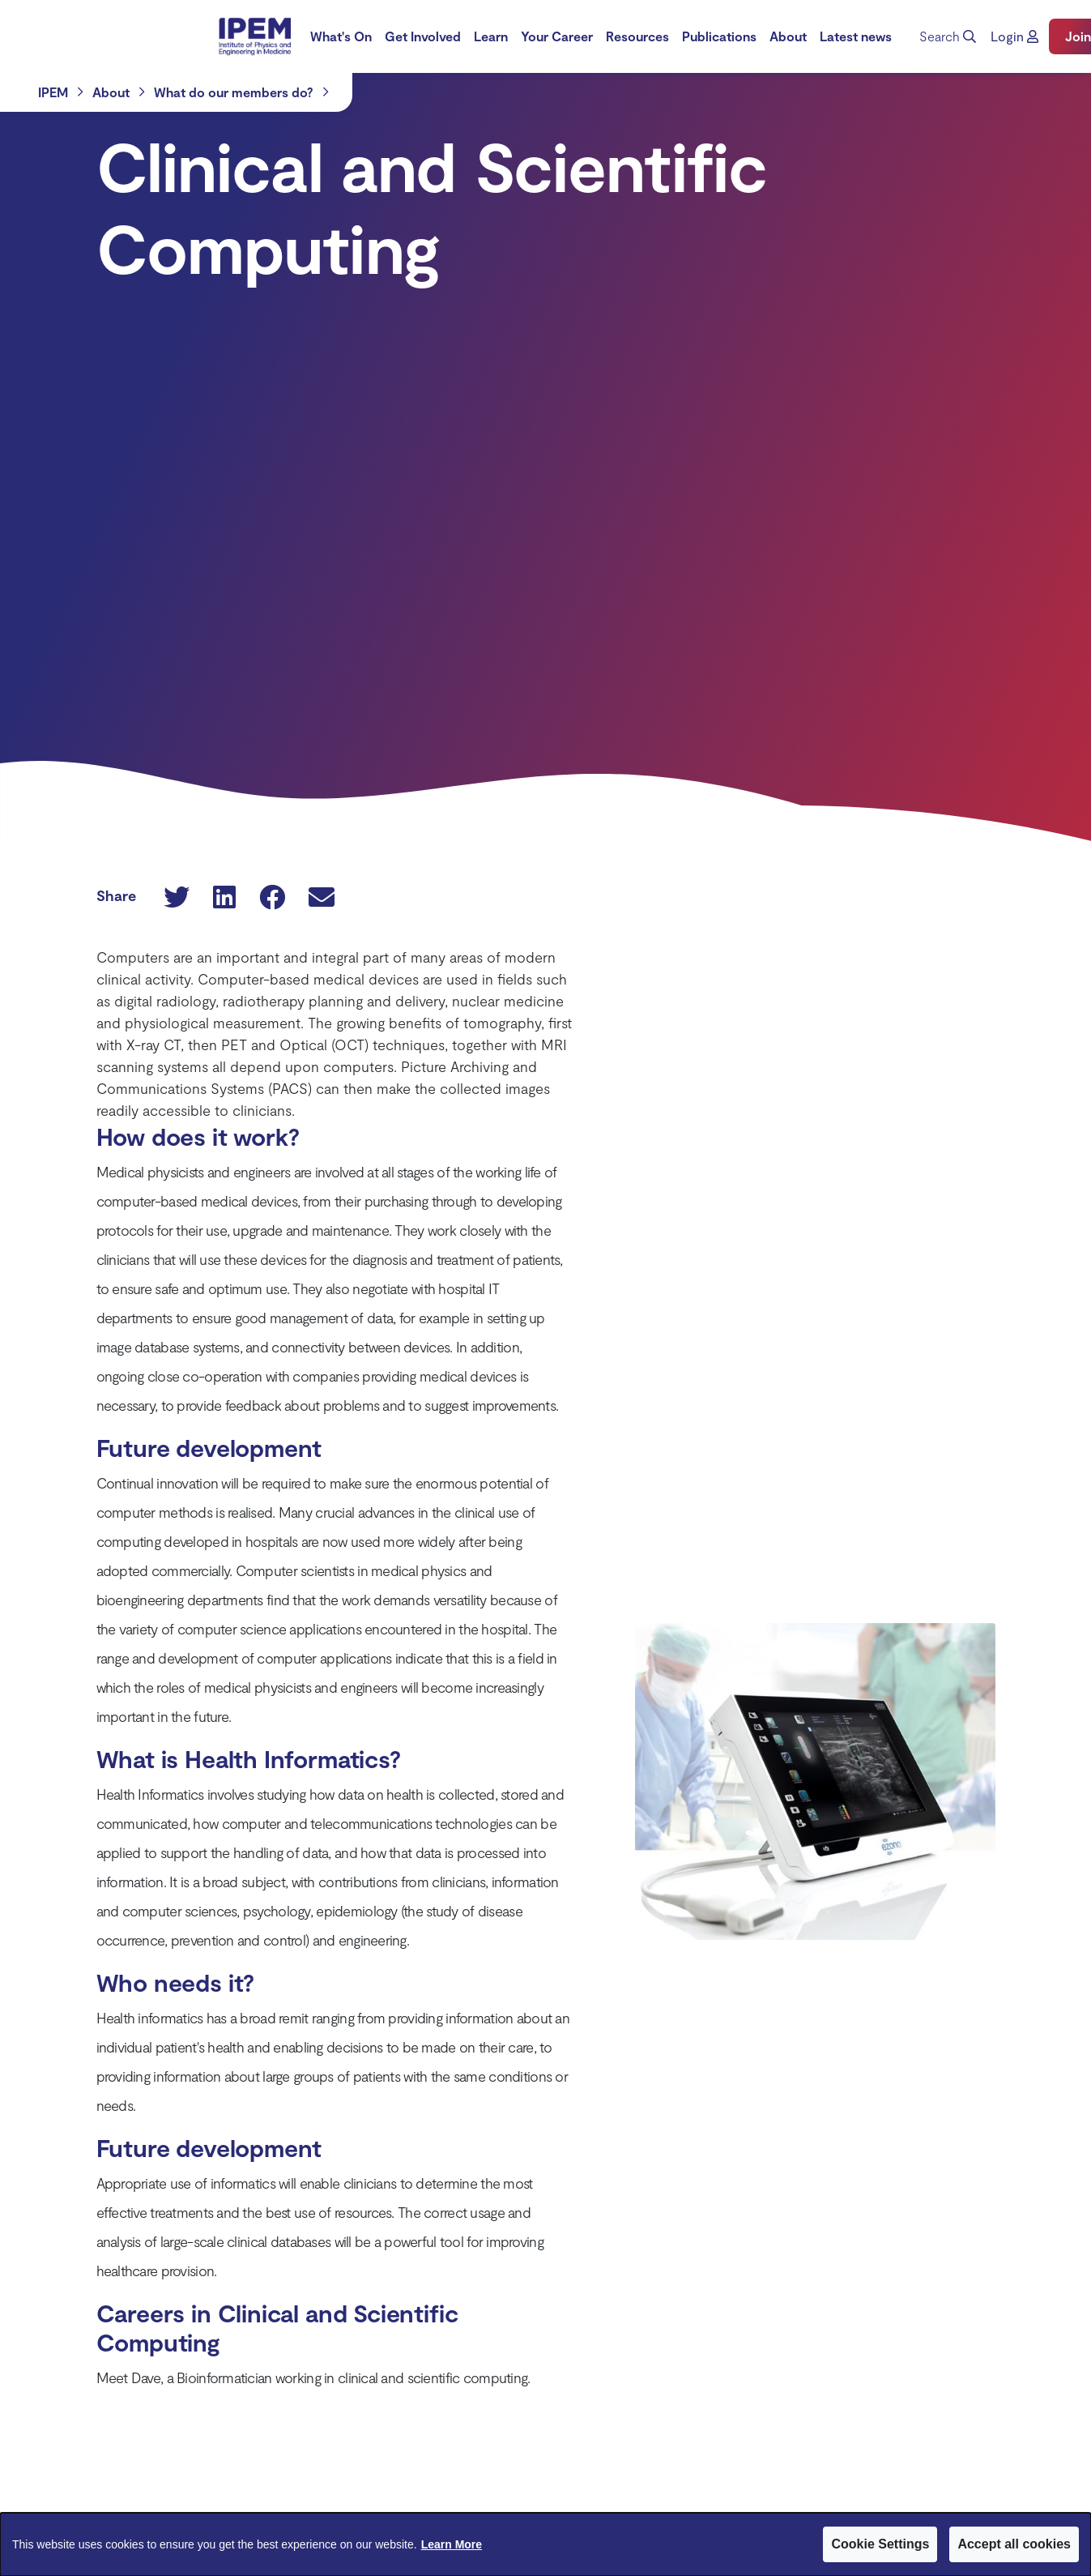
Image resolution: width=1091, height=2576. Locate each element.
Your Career (557, 36)
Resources (637, 36)
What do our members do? (233, 92)
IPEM (53, 92)
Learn (491, 36)
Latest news (856, 36)
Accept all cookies (1014, 2544)
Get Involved (423, 36)
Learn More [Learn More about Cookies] (451, 2544)
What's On (341, 36)
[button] (1014, 36)
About (788, 36)
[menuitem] (341, 36)
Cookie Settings (880, 2544)
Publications (719, 36)
